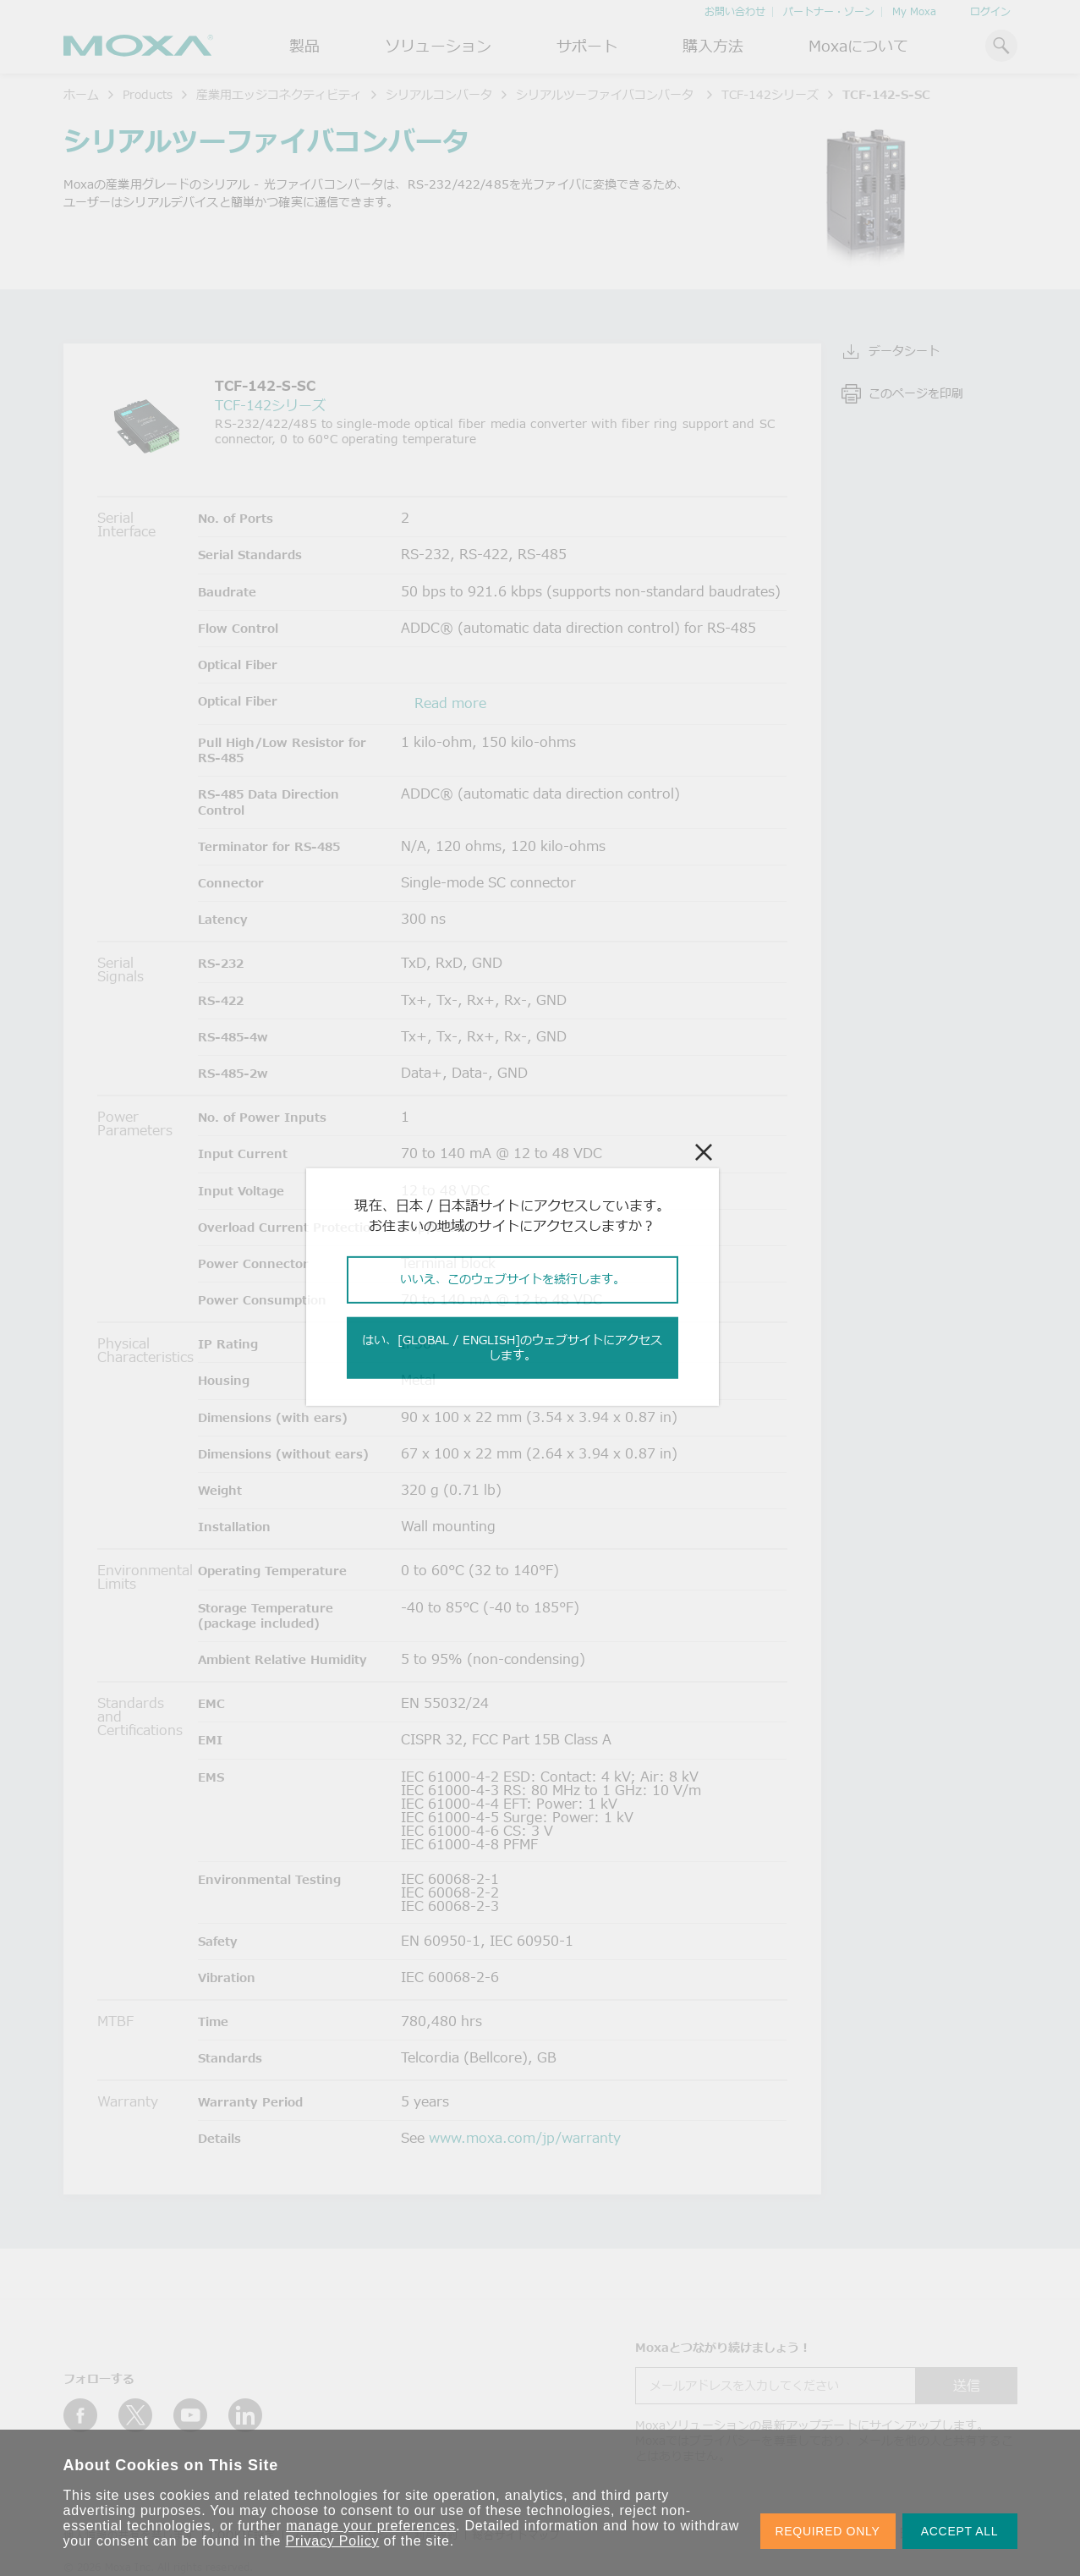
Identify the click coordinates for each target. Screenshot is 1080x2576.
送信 (966, 2385)
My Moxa (914, 11)
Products (148, 94)
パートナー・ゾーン (828, 11)
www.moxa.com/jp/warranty (525, 2138)
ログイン (990, 11)
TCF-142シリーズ (770, 94)
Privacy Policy (333, 2541)
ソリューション (438, 45)
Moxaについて (858, 45)
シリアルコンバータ (439, 94)
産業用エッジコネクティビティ (279, 94)
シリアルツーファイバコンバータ (607, 94)
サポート (586, 45)
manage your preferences (371, 2525)
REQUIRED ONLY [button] (828, 2531)
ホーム (81, 94)
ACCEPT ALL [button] (960, 2531)
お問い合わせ (734, 11)
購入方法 (713, 45)
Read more (450, 703)
